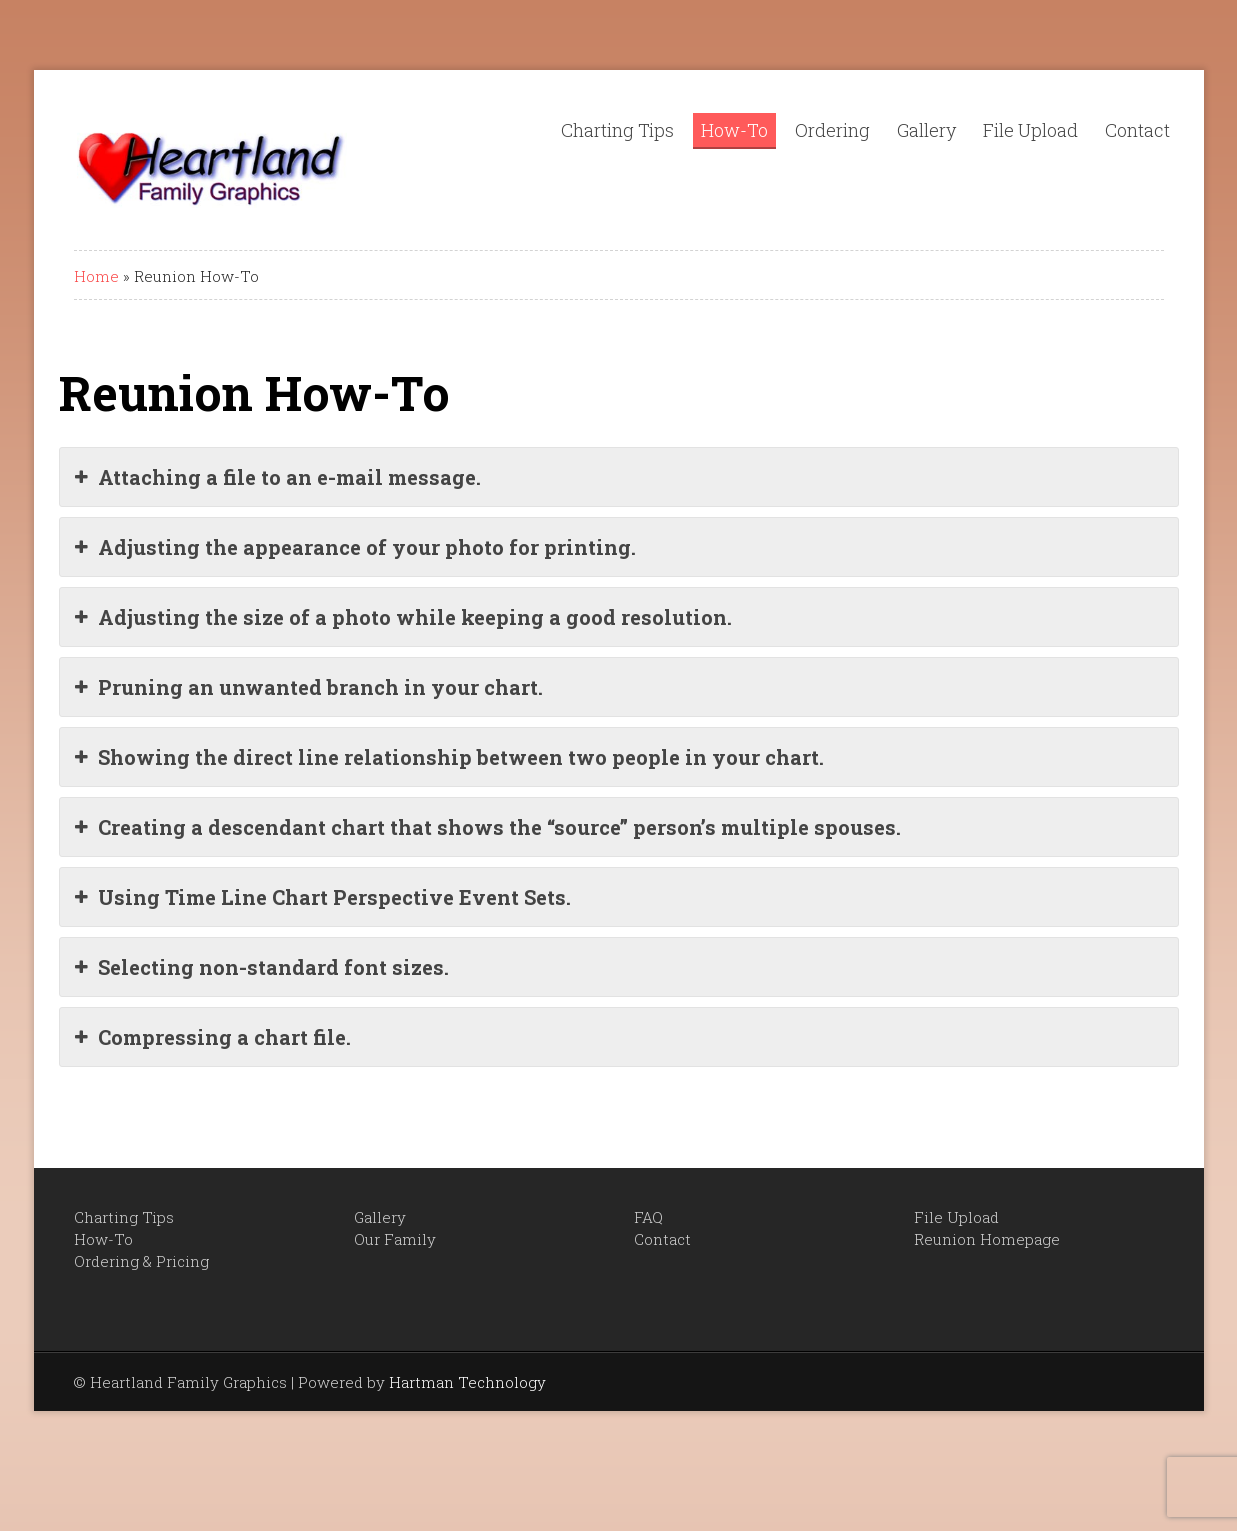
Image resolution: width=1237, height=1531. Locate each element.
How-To (734, 130)
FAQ (648, 1217)
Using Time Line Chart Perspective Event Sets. (323, 897)
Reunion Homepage (987, 1239)
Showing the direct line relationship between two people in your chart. (449, 757)
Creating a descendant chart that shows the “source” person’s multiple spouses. (488, 827)
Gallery (926, 130)
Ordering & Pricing (141, 1261)
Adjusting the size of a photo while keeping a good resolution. (403, 617)
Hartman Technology (467, 1382)
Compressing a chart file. (213, 1037)
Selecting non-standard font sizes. (262, 967)
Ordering (832, 130)
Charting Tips (617, 130)
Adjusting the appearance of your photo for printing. (355, 547)
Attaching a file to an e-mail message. (278, 477)
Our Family (395, 1239)
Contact (1137, 130)
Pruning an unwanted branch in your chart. (309, 687)
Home (96, 276)
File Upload (1030, 130)
